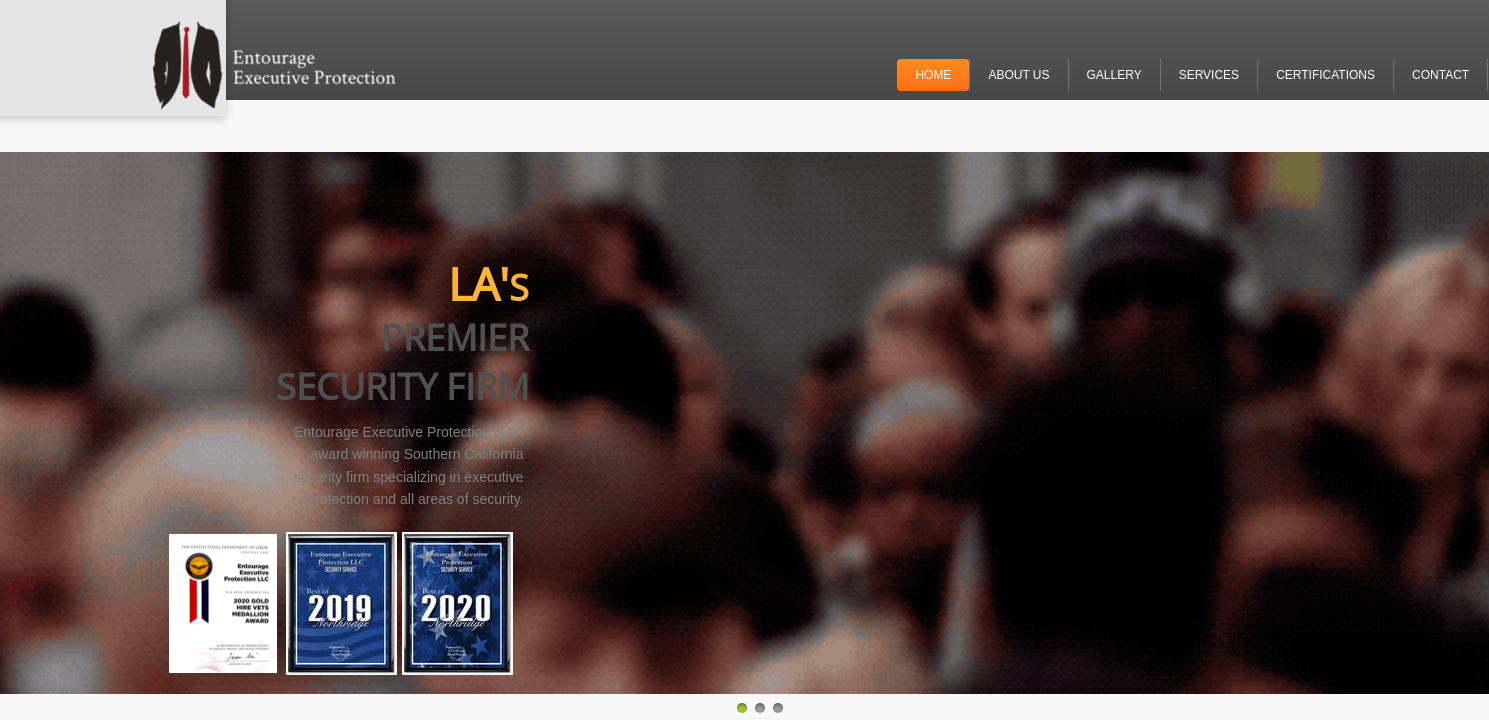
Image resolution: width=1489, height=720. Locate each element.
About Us (1018, 75)
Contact (1440, 75)
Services (1209, 75)
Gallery (1114, 75)
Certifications (1325, 75)
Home (933, 75)
